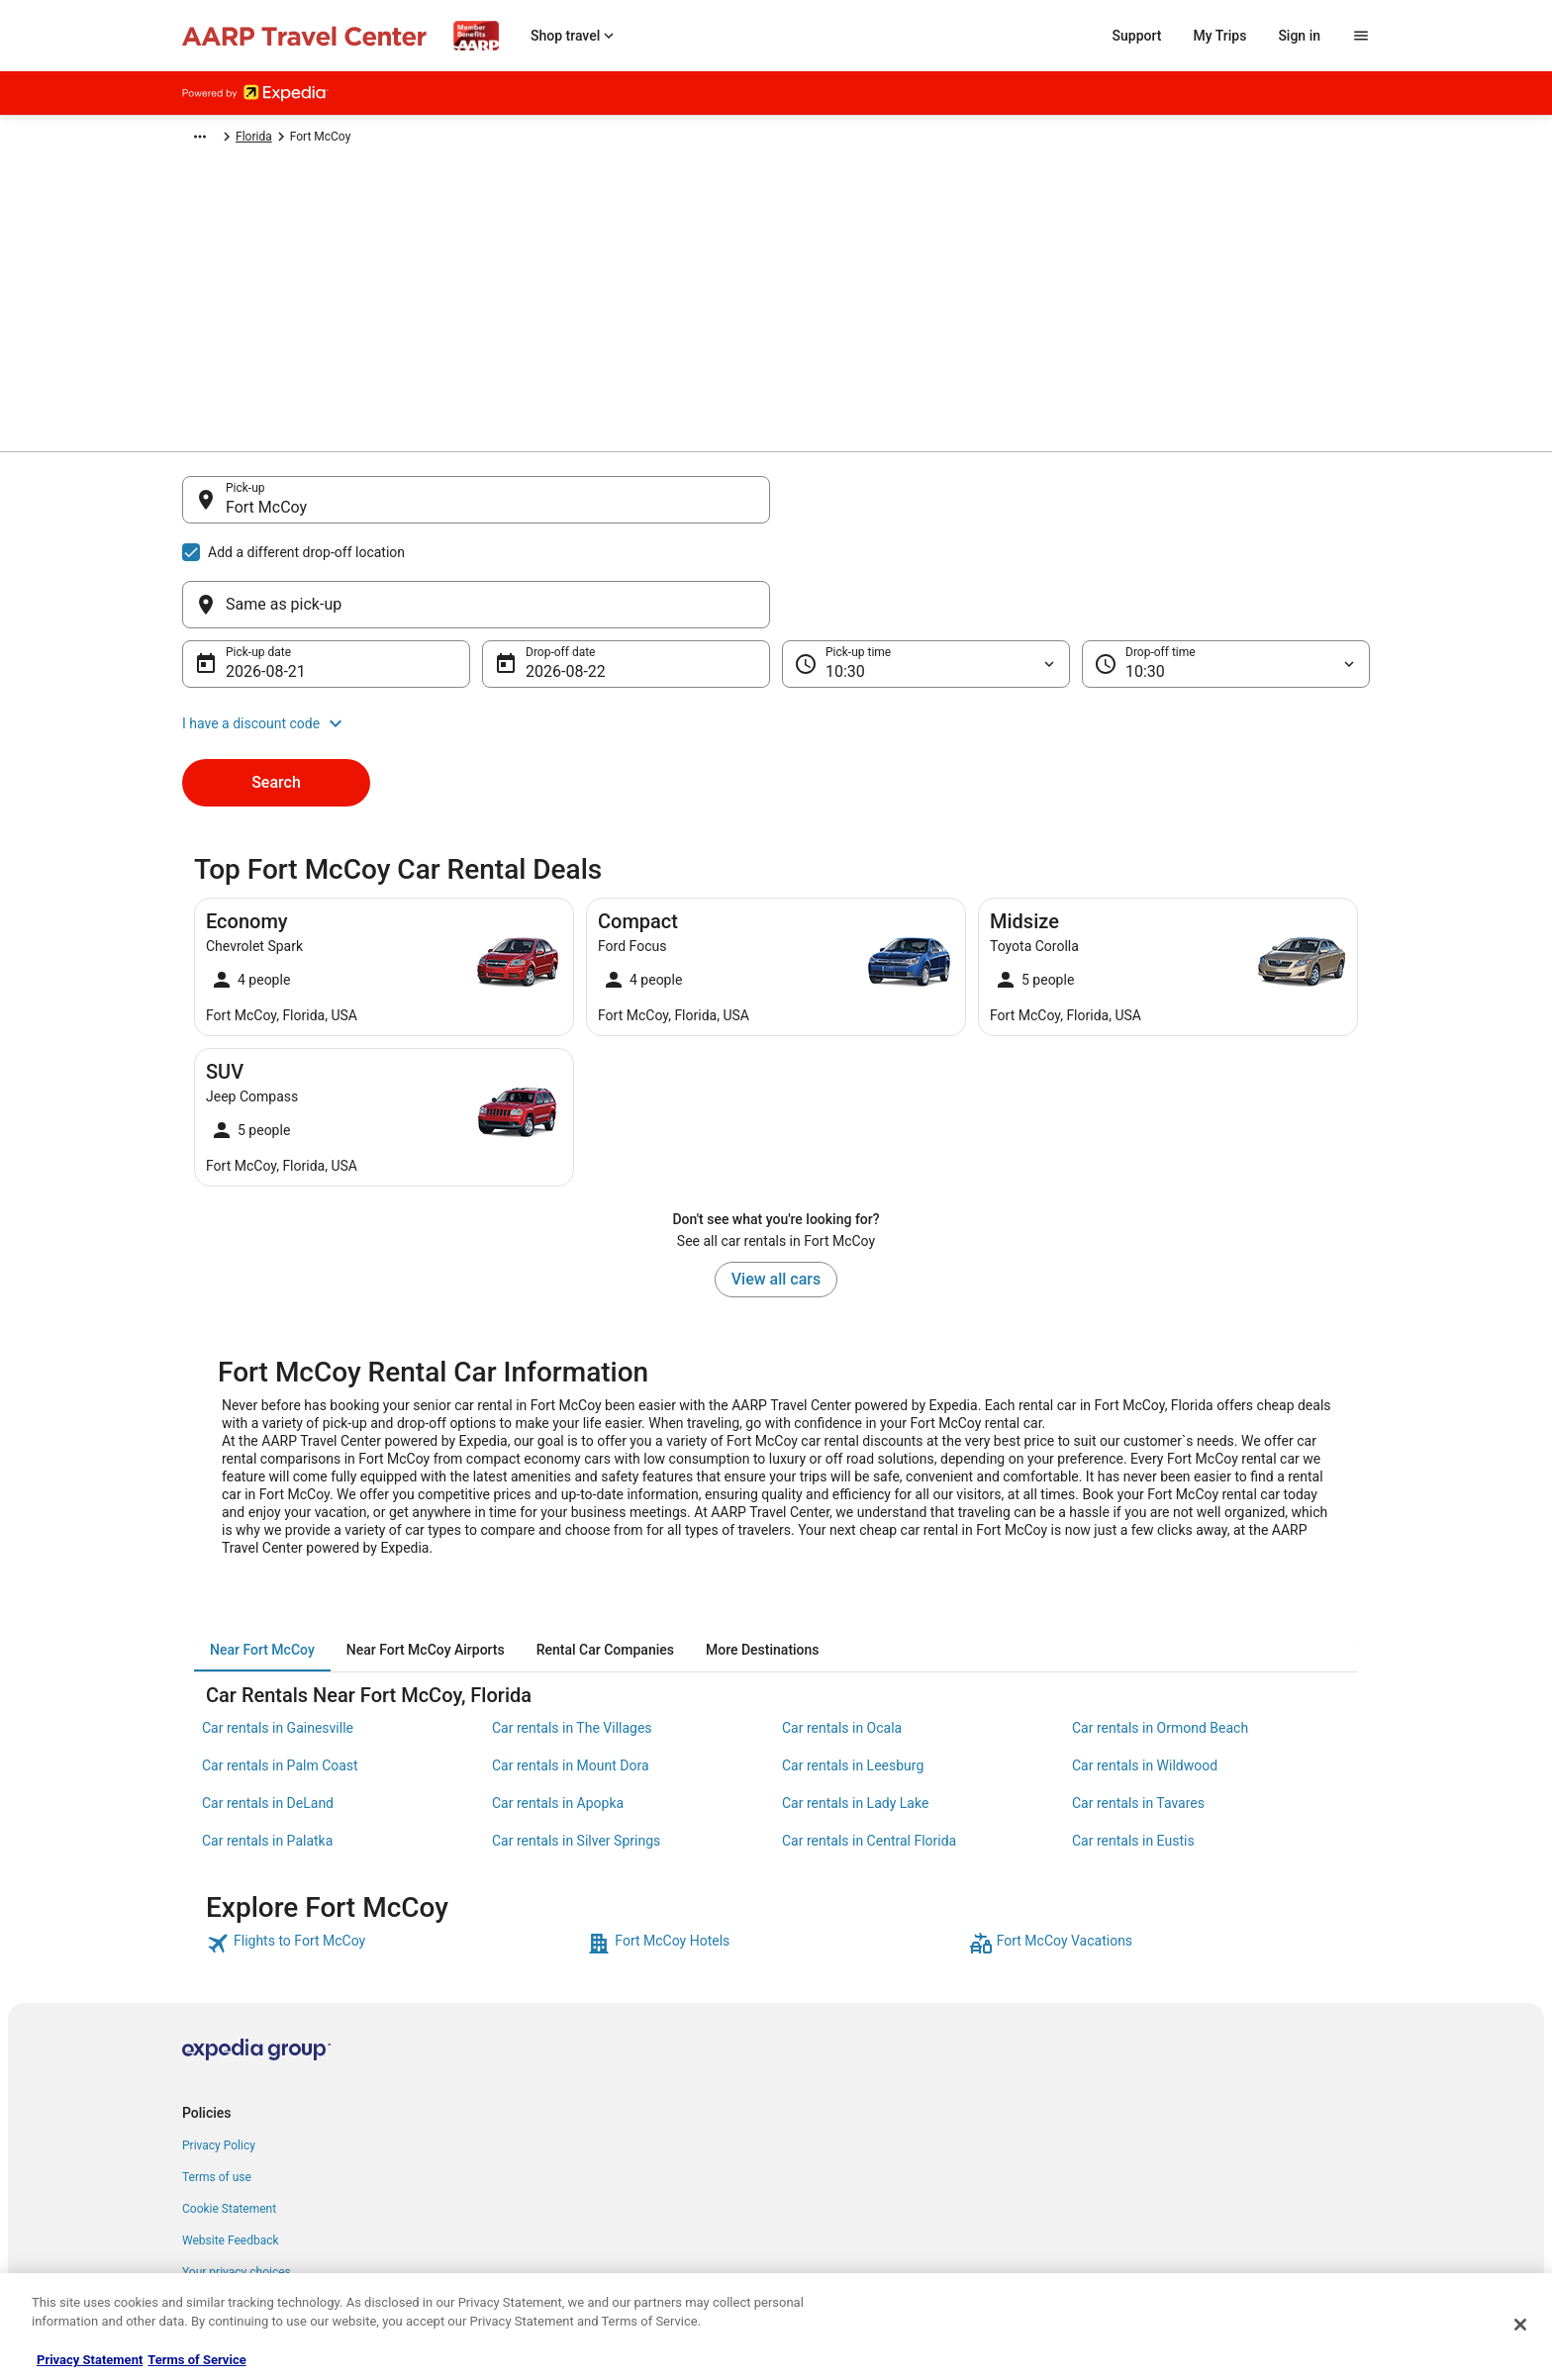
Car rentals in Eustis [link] (1133, 1746)
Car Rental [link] (327, 139)
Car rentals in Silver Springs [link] (576, 1746)
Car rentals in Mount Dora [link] (570, 1670)
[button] (776, 628)
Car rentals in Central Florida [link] (869, 1746)
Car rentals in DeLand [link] (268, 1708)
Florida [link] (635, 139)
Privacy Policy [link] (218, 2050)
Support (1137, 36)
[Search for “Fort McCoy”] (476, 711)
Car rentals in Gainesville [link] (277, 1633)
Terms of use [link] (216, 2082)
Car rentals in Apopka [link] (558, 1708)
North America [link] (410, 139)
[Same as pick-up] (1076, 509)
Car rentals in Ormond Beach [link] (1160, 1633)
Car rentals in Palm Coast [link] (280, 1670)
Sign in (1299, 36)
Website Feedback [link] (230, 2145)
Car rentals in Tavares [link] (1138, 1708)
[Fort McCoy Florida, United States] (476, 598)
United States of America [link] (533, 139)
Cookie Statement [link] (229, 2114)
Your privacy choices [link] (236, 2177)
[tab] (262, 1554)
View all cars (776, 1184)
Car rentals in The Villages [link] (572, 1633)
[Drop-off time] (1226, 569)
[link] (394, 1848)
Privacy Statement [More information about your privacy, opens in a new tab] (90, 2359)
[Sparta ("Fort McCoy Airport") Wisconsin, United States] (476, 658)
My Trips (1220, 36)
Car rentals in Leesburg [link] (852, 1670)
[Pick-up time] (926, 569)
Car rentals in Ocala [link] (842, 1633)
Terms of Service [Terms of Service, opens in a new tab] (196, 2359)
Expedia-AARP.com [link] (232, 139)
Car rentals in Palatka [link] (267, 1746)
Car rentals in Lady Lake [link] (855, 1708)
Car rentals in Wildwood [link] (1144, 1670)
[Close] (1520, 2324)
